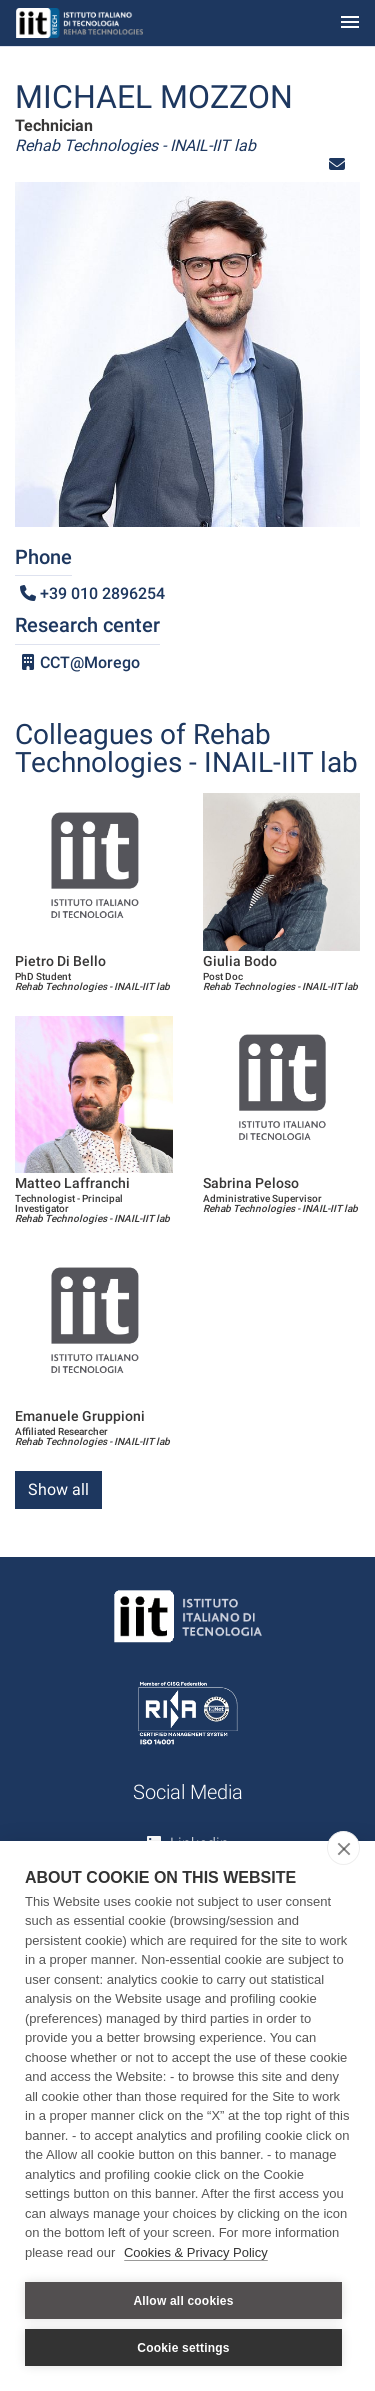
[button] (337, 164)
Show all (58, 1489)
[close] (343, 1848)
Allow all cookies (183, 2301)
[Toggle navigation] (350, 23)
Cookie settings (183, 2348)
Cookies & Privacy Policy (196, 2252)
